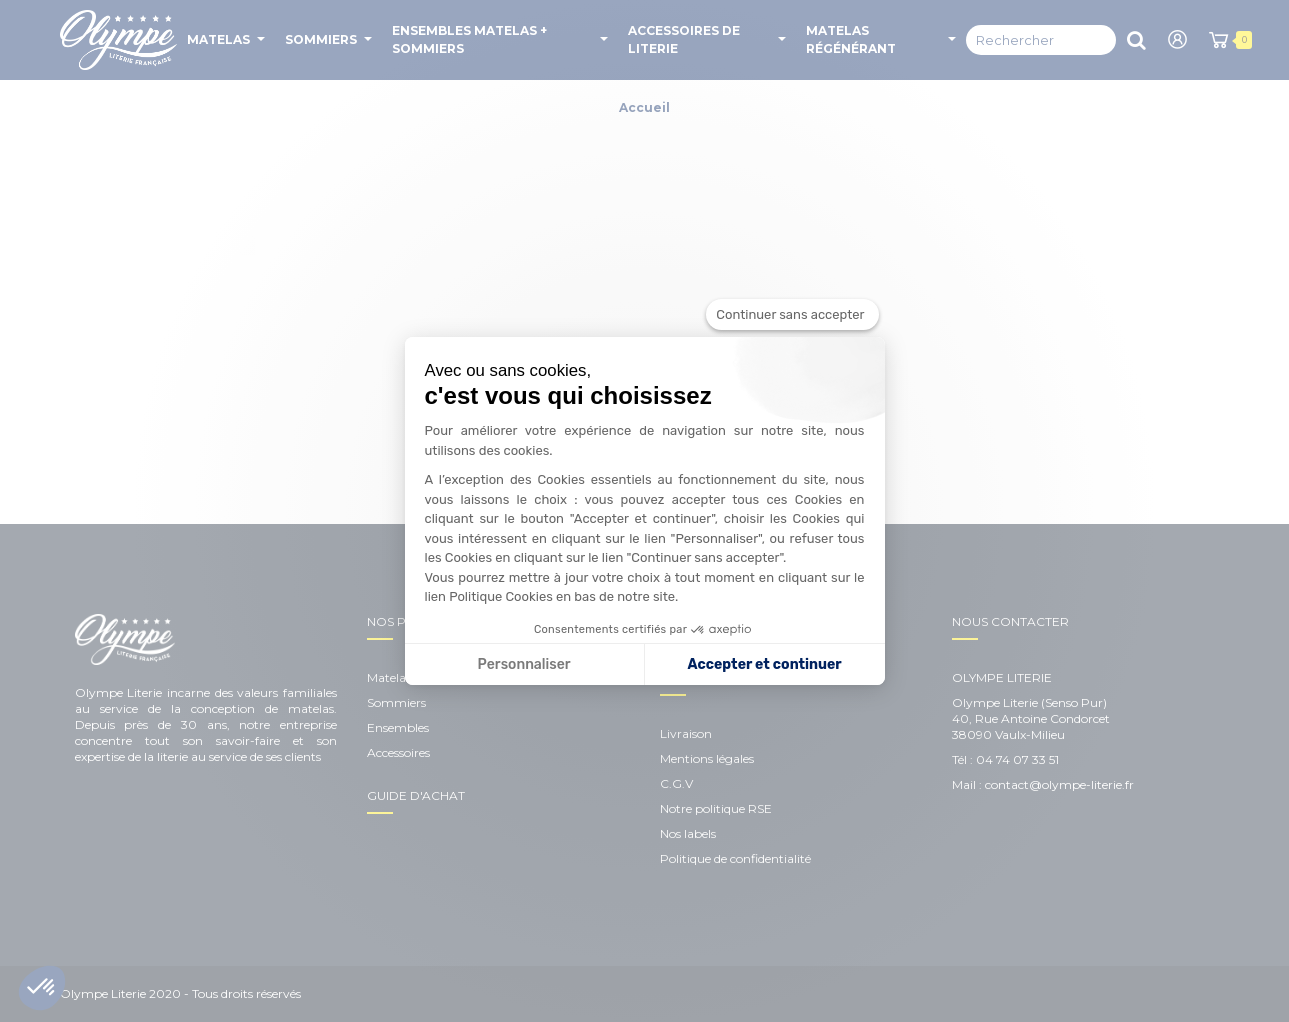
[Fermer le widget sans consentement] (792, 315)
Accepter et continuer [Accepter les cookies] (765, 664)
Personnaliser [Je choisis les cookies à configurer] (524, 664)
